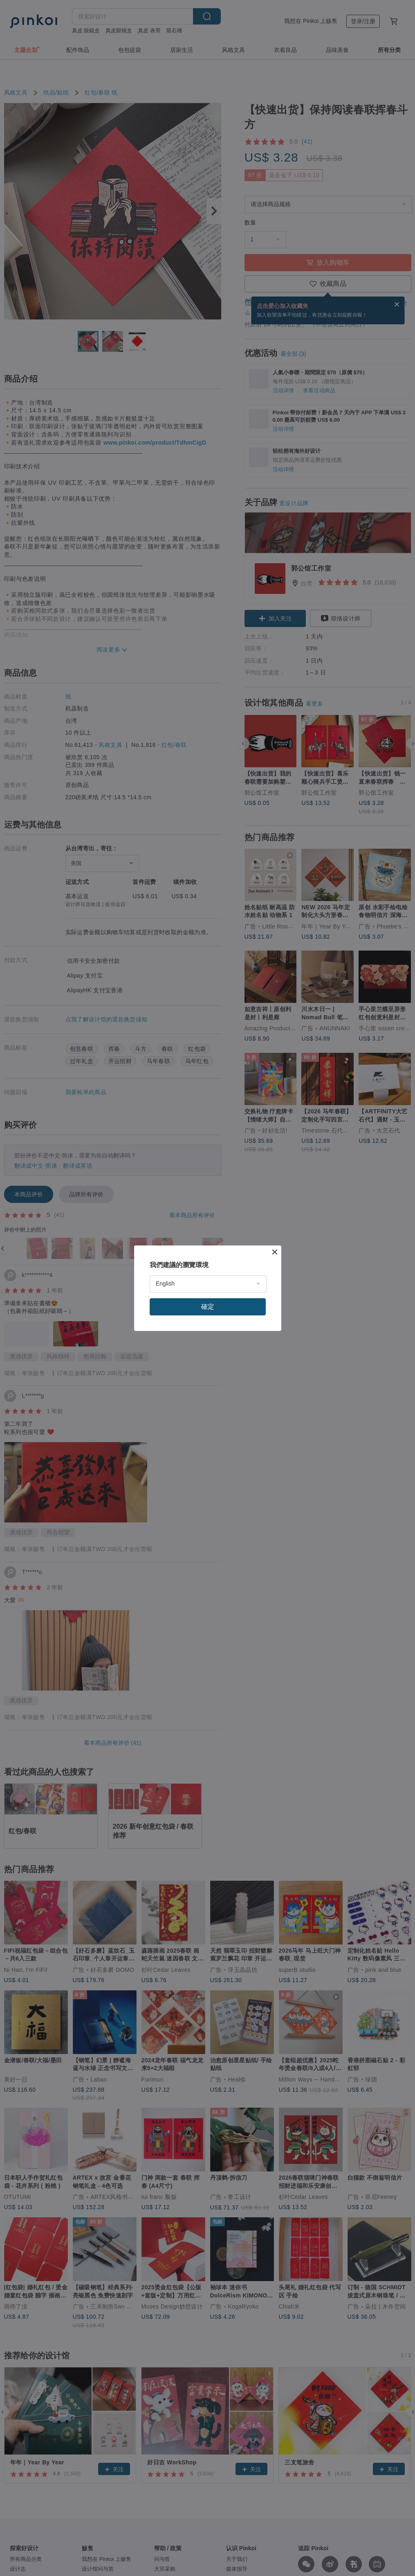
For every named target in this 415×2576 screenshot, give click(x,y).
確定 (207, 1306)
